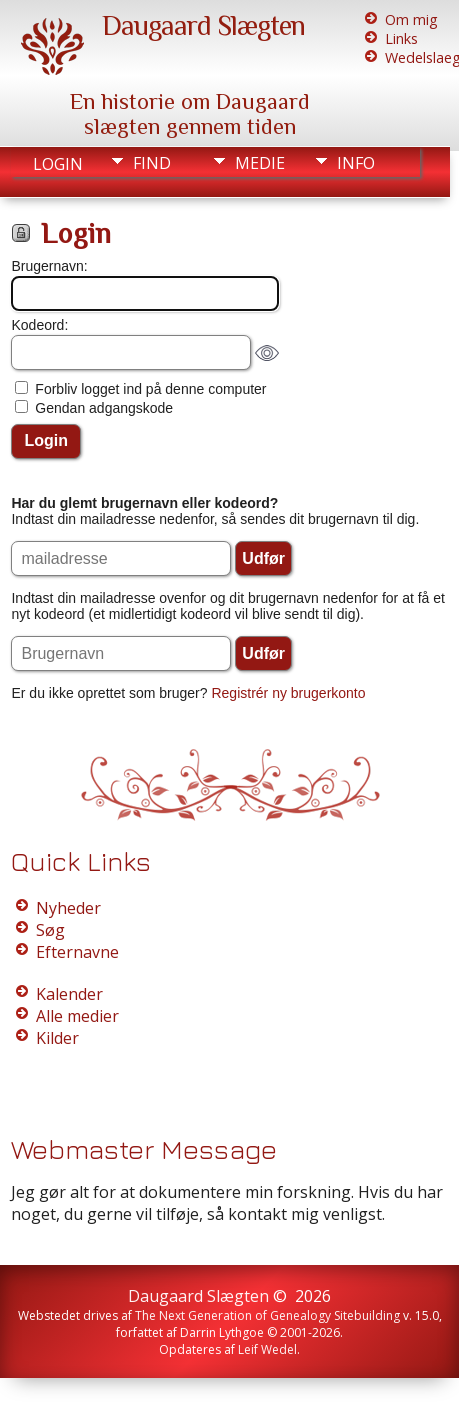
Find (152, 163)
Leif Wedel (267, 1349)
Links (401, 38)
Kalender (69, 994)
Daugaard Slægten (203, 25)
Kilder (57, 1038)
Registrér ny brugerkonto (288, 693)
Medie (260, 163)
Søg (50, 930)
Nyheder (68, 908)
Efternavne (77, 952)
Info (356, 163)
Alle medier (77, 1016)
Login (58, 164)
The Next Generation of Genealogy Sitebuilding (267, 1315)
